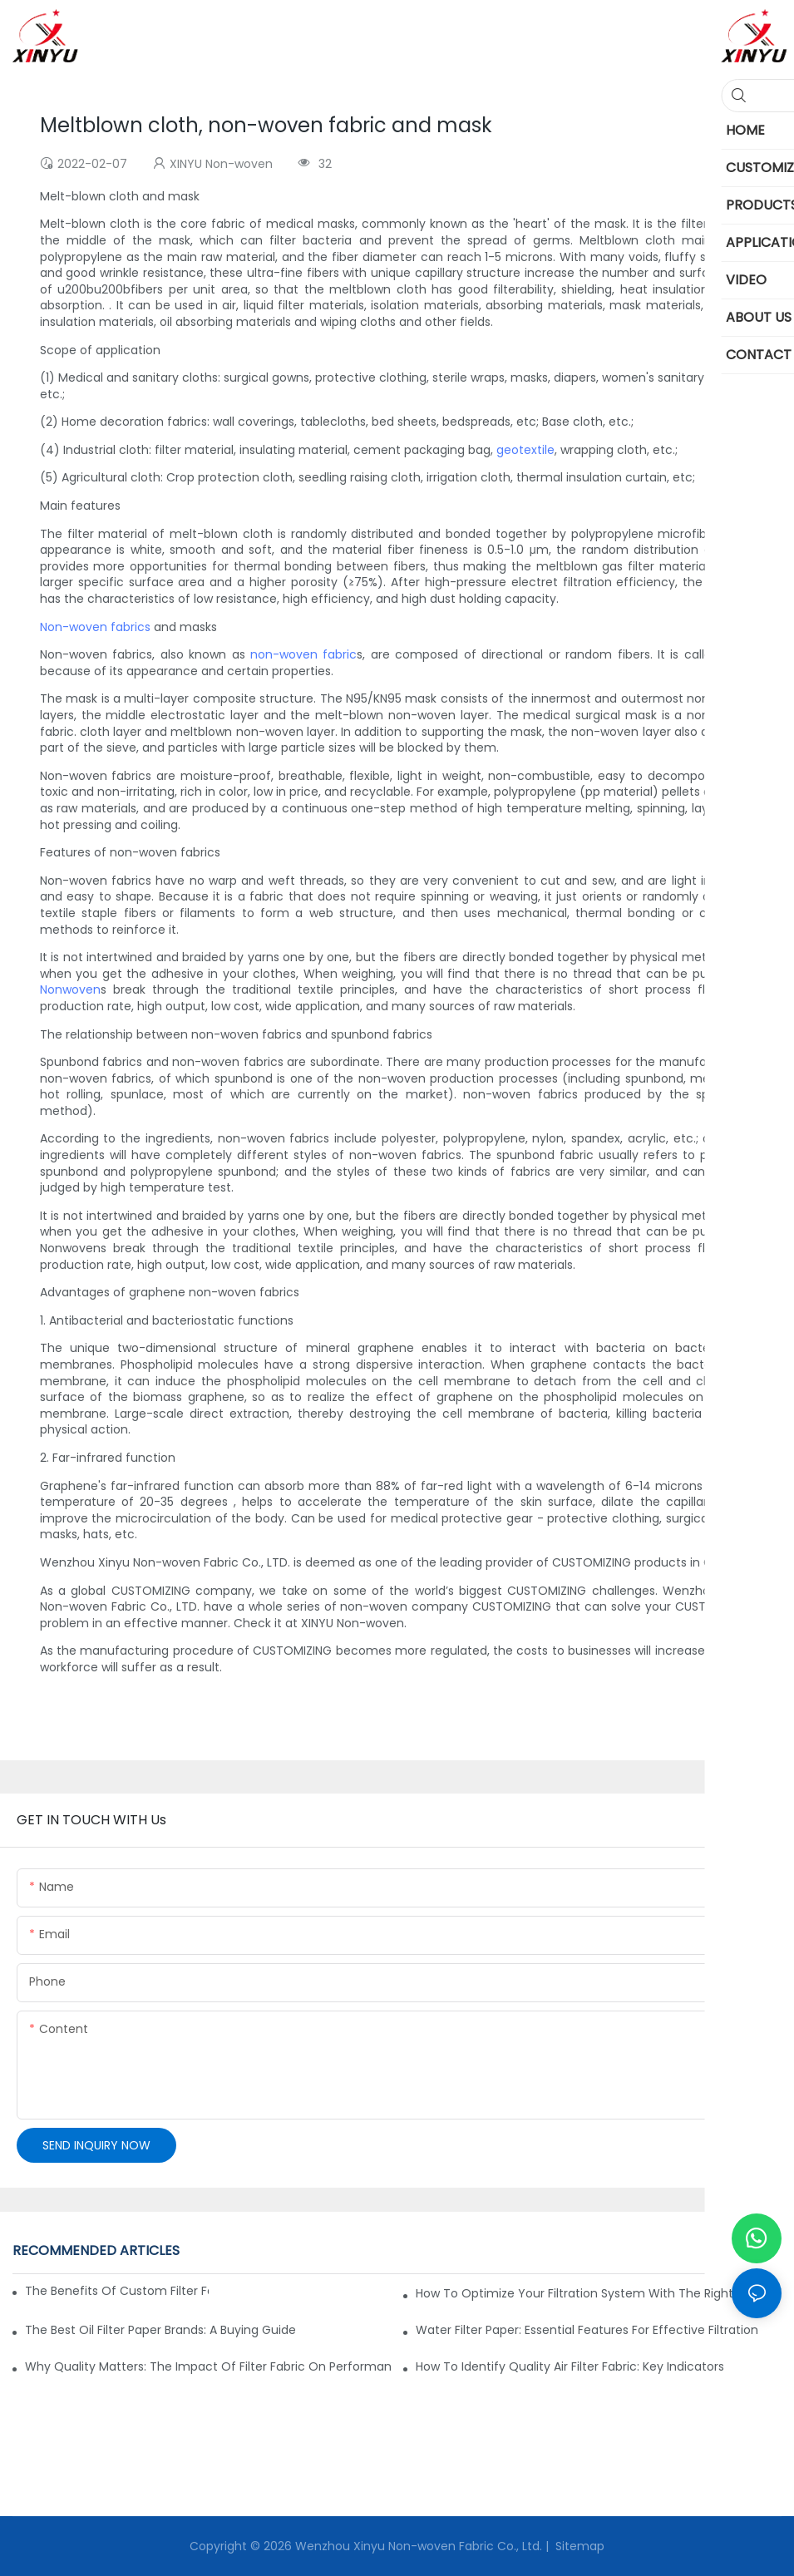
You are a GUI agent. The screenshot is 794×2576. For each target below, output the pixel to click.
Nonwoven (70, 989)
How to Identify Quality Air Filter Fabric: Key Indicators (570, 2366)
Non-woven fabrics (95, 627)
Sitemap (578, 2546)
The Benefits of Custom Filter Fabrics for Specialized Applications (117, 2290)
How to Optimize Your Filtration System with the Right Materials (599, 2293)
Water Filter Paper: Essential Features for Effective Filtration (587, 2330)
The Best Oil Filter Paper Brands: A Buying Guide (160, 2330)
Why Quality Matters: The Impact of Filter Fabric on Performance (208, 2366)
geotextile (525, 450)
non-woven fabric (303, 654)
